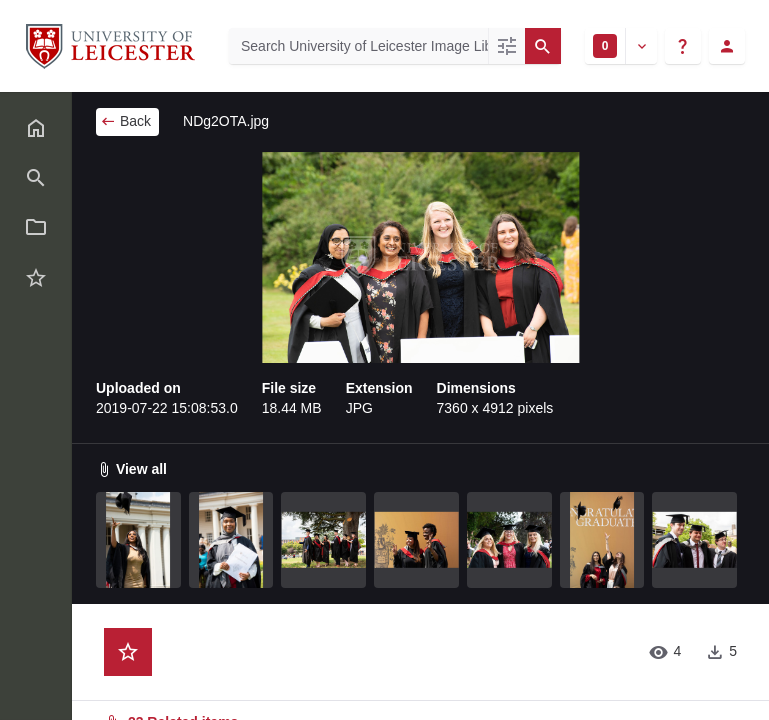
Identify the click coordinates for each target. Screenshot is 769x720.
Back (125, 121)
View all (131, 469)
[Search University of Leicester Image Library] (358, 46)
